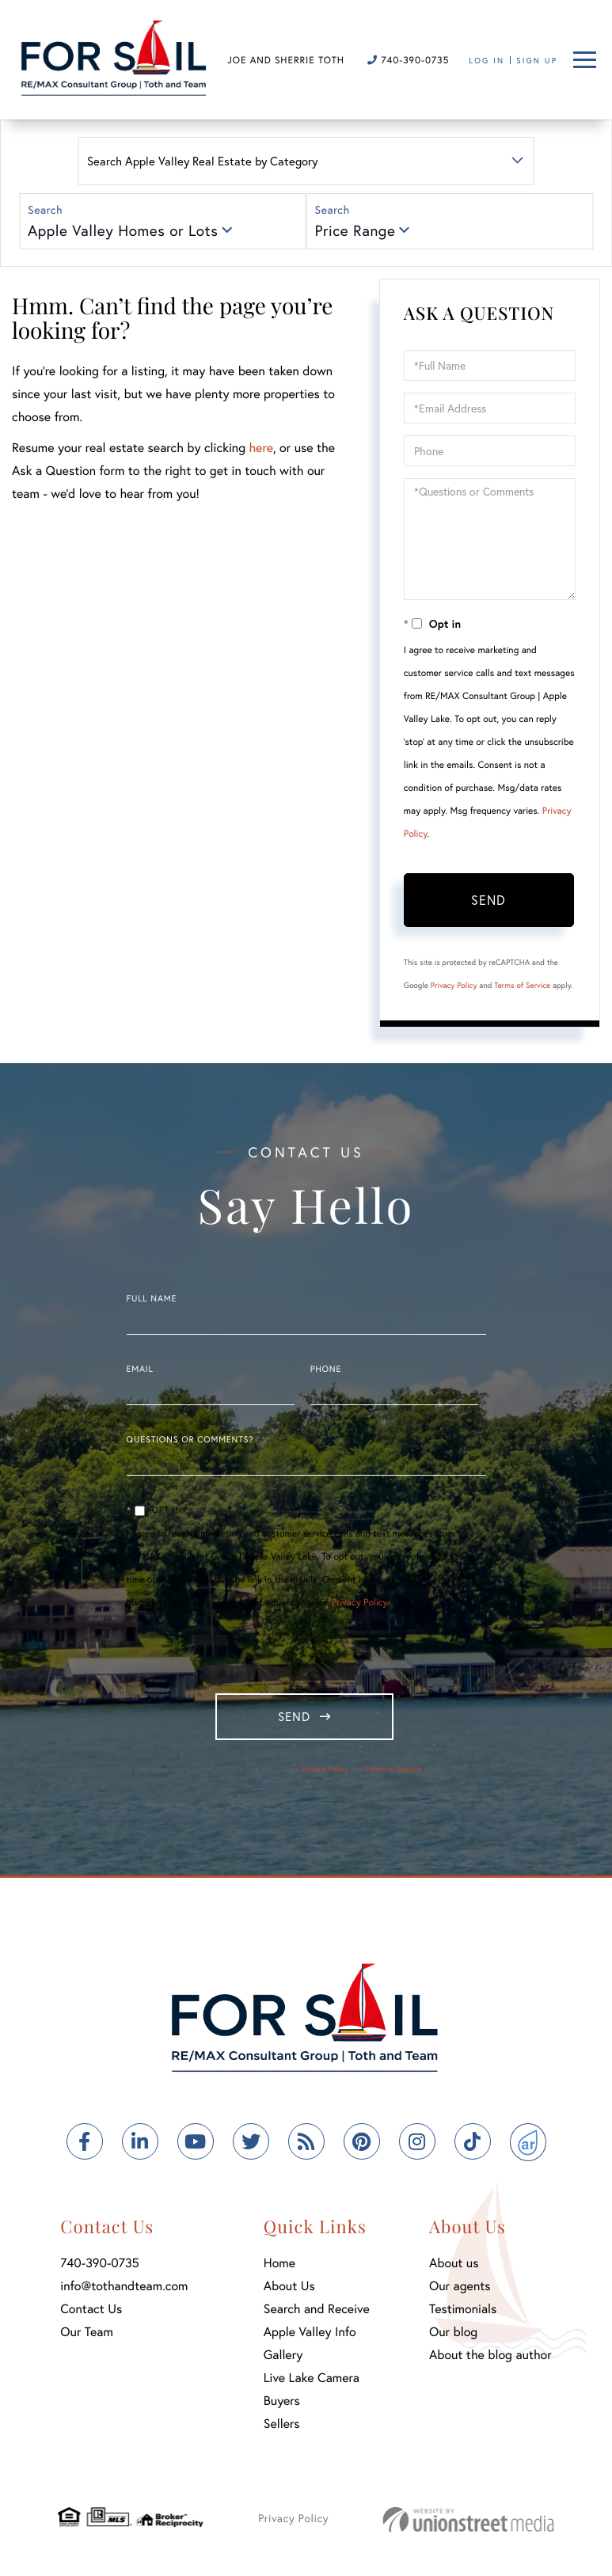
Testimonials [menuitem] (462, 2312)
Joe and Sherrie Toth (285, 60)
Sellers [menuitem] (282, 2427)
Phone (325, 1369)
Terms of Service (522, 985)
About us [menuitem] (454, 2267)
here (260, 447)
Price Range (355, 231)
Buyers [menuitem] (282, 2404)
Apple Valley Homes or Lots (123, 231)
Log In (486, 60)
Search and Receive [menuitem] (317, 2312)
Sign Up (536, 60)
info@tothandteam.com (124, 2290)
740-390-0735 (408, 60)
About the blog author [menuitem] (490, 2358)
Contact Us (91, 2312)
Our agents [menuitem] (460, 2290)
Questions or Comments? (190, 1440)
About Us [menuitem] (289, 2290)
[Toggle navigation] (584, 59)
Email (140, 1369)
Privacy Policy (454, 985)
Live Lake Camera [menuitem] (311, 2381)
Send (488, 899)
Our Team (86, 2335)
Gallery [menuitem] (283, 2358)
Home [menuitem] (279, 2267)
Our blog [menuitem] (453, 2335)
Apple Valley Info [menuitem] (310, 2335)
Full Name (152, 1299)
